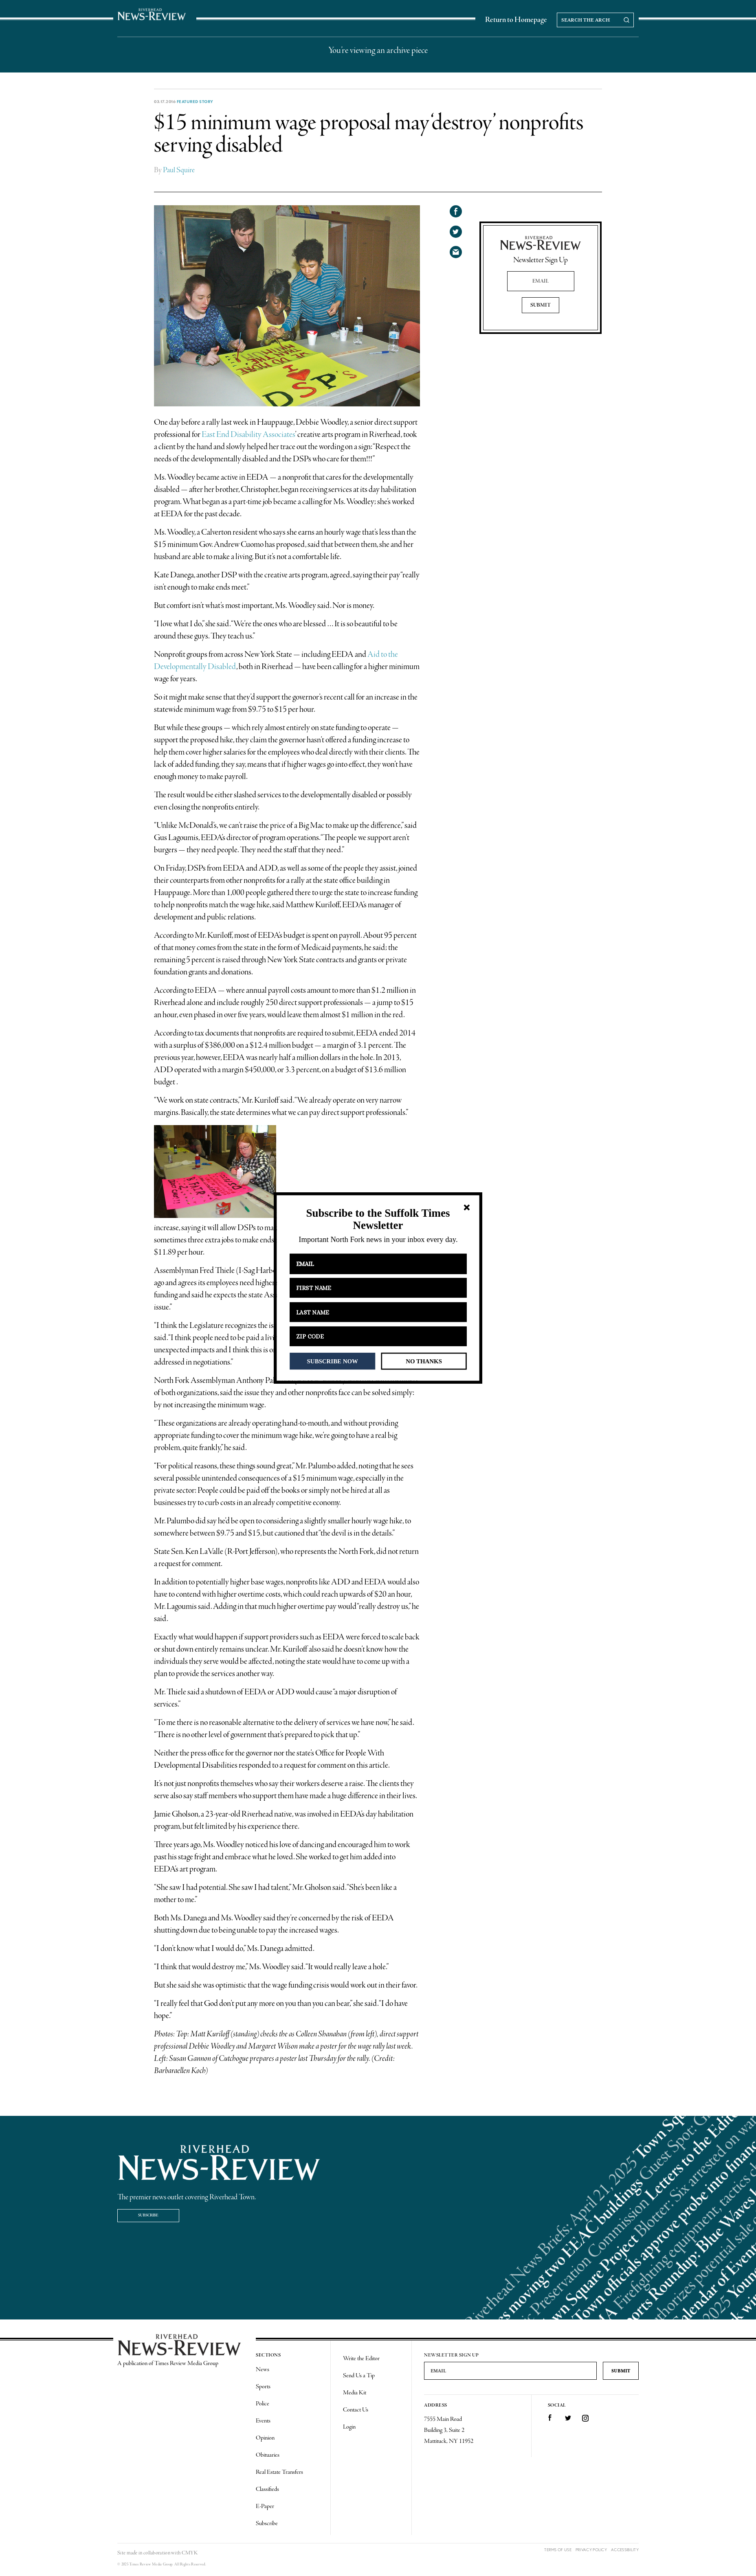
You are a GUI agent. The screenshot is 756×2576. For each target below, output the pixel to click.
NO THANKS (424, 1361)
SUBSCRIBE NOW (332, 1361)
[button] (377, 1219)
